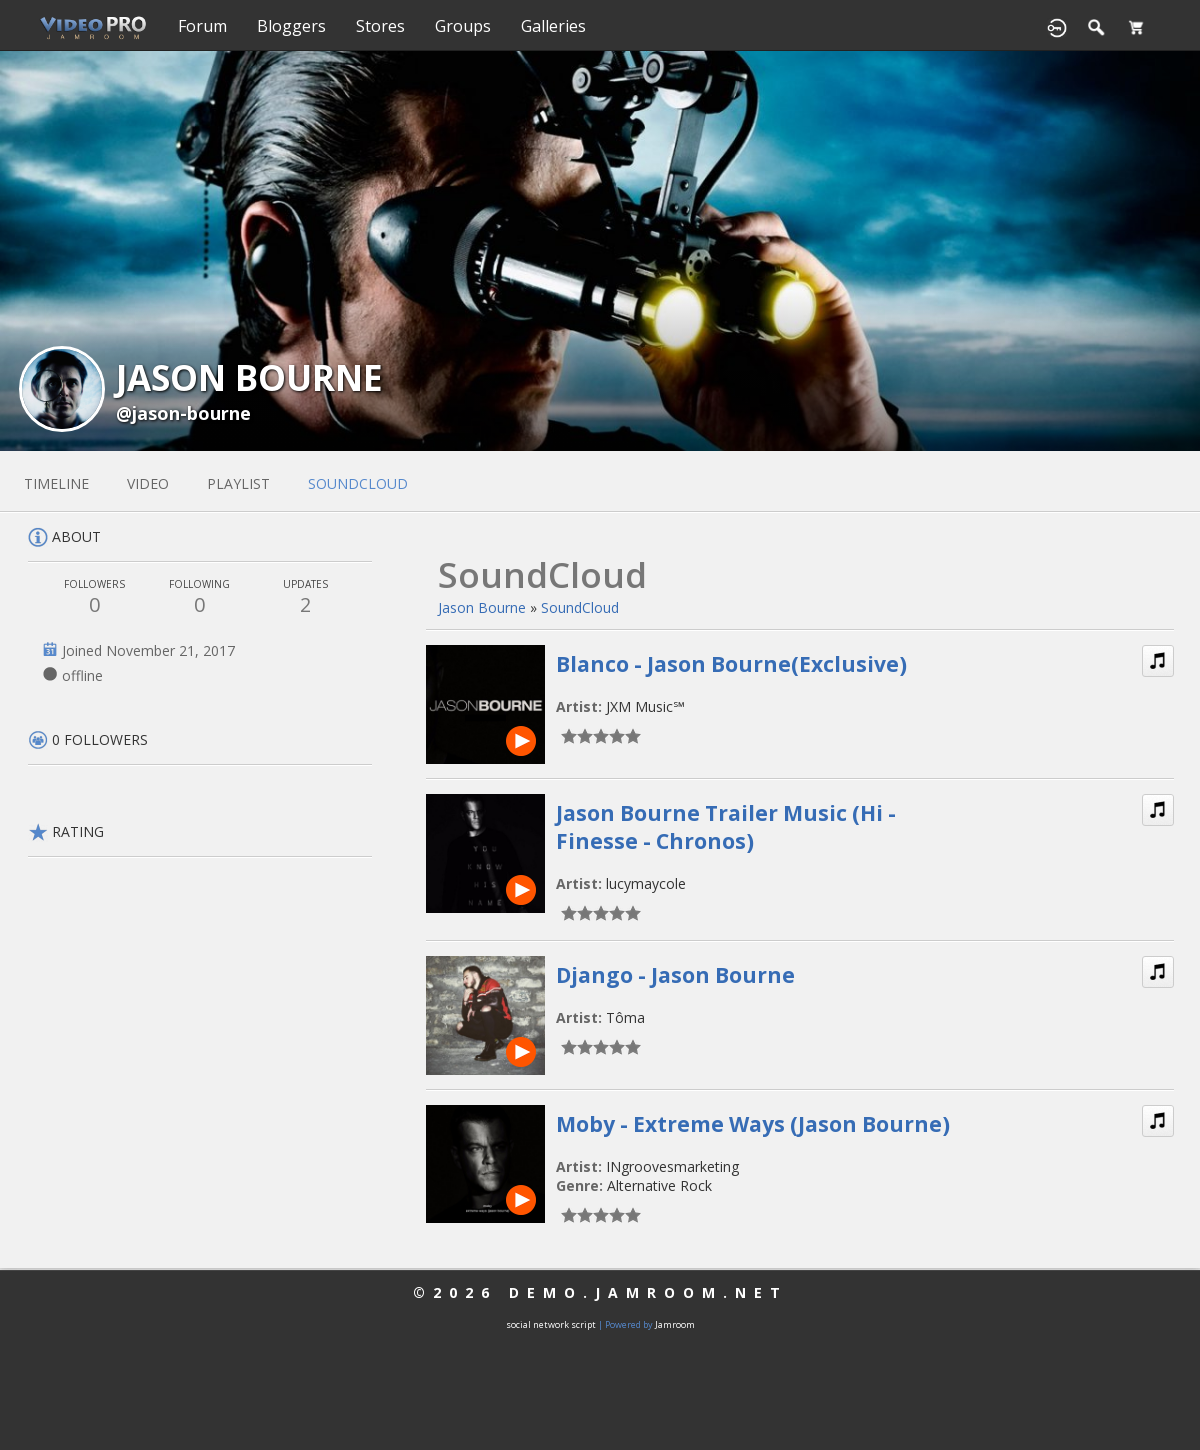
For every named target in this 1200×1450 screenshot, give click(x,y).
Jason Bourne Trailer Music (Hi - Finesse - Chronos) (726, 827)
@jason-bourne (183, 413)
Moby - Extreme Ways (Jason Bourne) (753, 1124)
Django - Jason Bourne (675, 975)
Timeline (56, 483)
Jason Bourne (482, 607)
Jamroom (675, 1324)
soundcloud (358, 483)
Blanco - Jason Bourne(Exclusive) (731, 664)
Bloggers (291, 26)
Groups (463, 26)
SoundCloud (580, 607)
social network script (551, 1324)
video (148, 483)
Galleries (553, 26)
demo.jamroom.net (648, 1292)
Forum (202, 26)
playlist (238, 483)
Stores (380, 26)
